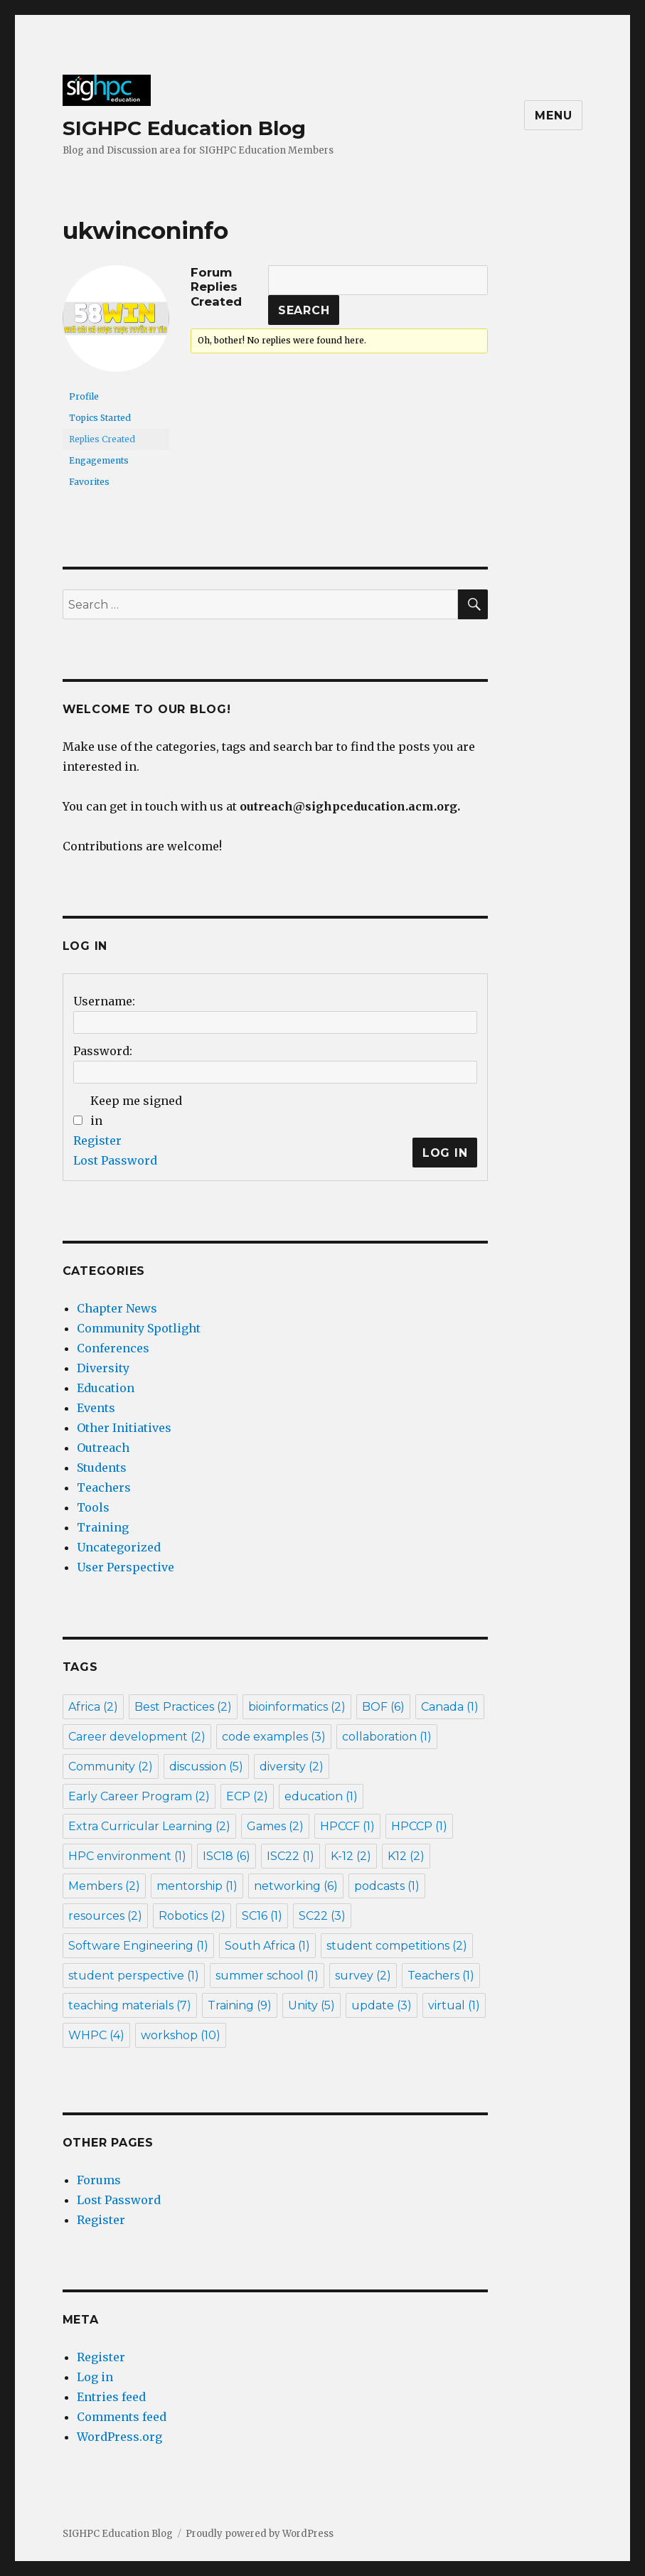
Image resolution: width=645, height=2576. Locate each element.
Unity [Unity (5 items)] (311, 2005)
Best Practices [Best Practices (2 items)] (183, 1707)
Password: (102, 1051)
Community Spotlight (139, 1328)
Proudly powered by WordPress (260, 2534)
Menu (553, 115)
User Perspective (125, 1567)
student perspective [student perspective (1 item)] (133, 1975)
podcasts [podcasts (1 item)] (387, 1886)
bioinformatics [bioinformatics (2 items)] (297, 1707)
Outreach (103, 1448)
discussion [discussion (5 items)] (206, 1766)
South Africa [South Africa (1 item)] (267, 1945)
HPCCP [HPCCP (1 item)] (419, 1826)
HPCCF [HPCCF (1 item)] (347, 1826)
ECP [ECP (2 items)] (247, 1796)
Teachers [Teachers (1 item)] (440, 1975)
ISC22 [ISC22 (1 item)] (290, 1856)
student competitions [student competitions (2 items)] (396, 1945)
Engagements (99, 460)
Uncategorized (119, 1547)
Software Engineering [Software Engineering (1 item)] (138, 1945)
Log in (95, 2377)
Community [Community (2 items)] (110, 1766)
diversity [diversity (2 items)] (292, 1766)
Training (103, 1527)
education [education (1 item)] (321, 1796)
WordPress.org (119, 2437)
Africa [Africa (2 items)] (93, 1707)
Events (96, 1408)
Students (102, 1467)
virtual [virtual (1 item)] (454, 2005)
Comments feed (121, 2417)
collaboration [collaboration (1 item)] (387, 1736)
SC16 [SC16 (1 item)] (262, 1916)
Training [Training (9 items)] (240, 2005)
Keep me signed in (136, 1111)
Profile (84, 396)
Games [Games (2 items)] (275, 1826)
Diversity (103, 1368)
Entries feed (111, 2397)
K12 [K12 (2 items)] (406, 1856)
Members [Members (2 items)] (104, 1886)
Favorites (89, 481)
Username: (104, 1001)
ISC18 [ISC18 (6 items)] (226, 1856)
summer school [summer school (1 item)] (267, 1975)
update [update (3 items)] (381, 2005)
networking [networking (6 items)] (296, 1886)
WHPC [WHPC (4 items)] (96, 2035)
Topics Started (100, 417)
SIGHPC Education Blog (184, 128)
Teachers (104, 1487)
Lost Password (115, 1160)
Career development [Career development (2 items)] (137, 1736)
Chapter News (117, 1308)
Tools (93, 1507)
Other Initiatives (124, 1428)
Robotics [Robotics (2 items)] (192, 1916)
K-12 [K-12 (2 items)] (351, 1856)
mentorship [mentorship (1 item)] (197, 1886)
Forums (99, 2180)
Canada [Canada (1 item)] (450, 1707)
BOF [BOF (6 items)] (383, 1707)
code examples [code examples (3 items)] (274, 1736)
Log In (445, 1153)
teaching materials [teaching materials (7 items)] (129, 2005)
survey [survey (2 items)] (363, 1975)
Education (105, 1388)
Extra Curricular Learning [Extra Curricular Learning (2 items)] (149, 1826)
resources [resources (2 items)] (105, 1916)
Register (97, 1140)
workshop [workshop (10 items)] (180, 2035)
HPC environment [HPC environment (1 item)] (127, 1856)
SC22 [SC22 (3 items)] (322, 1916)
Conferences (113, 1348)
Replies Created (102, 439)
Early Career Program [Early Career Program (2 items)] (139, 1796)
